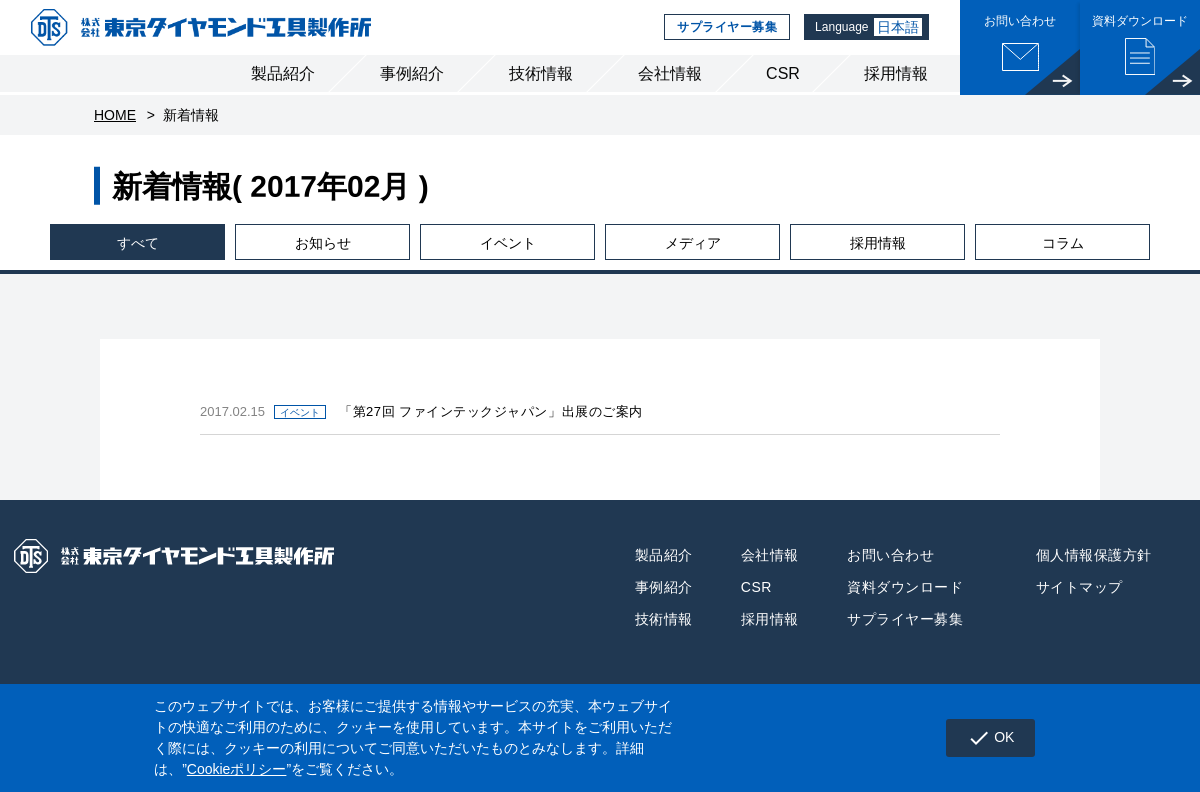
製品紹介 (283, 88)
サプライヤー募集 (721, 35)
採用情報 (896, 88)
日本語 (898, 35)
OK (987, 738)
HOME (115, 130)
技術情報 (541, 88)
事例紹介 (412, 88)
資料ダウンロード (905, 603)
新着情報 (191, 130)
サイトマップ (1079, 603)
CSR (783, 88)
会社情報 (670, 88)
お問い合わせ (890, 571)
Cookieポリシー (237, 769)
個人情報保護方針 (1094, 571)
